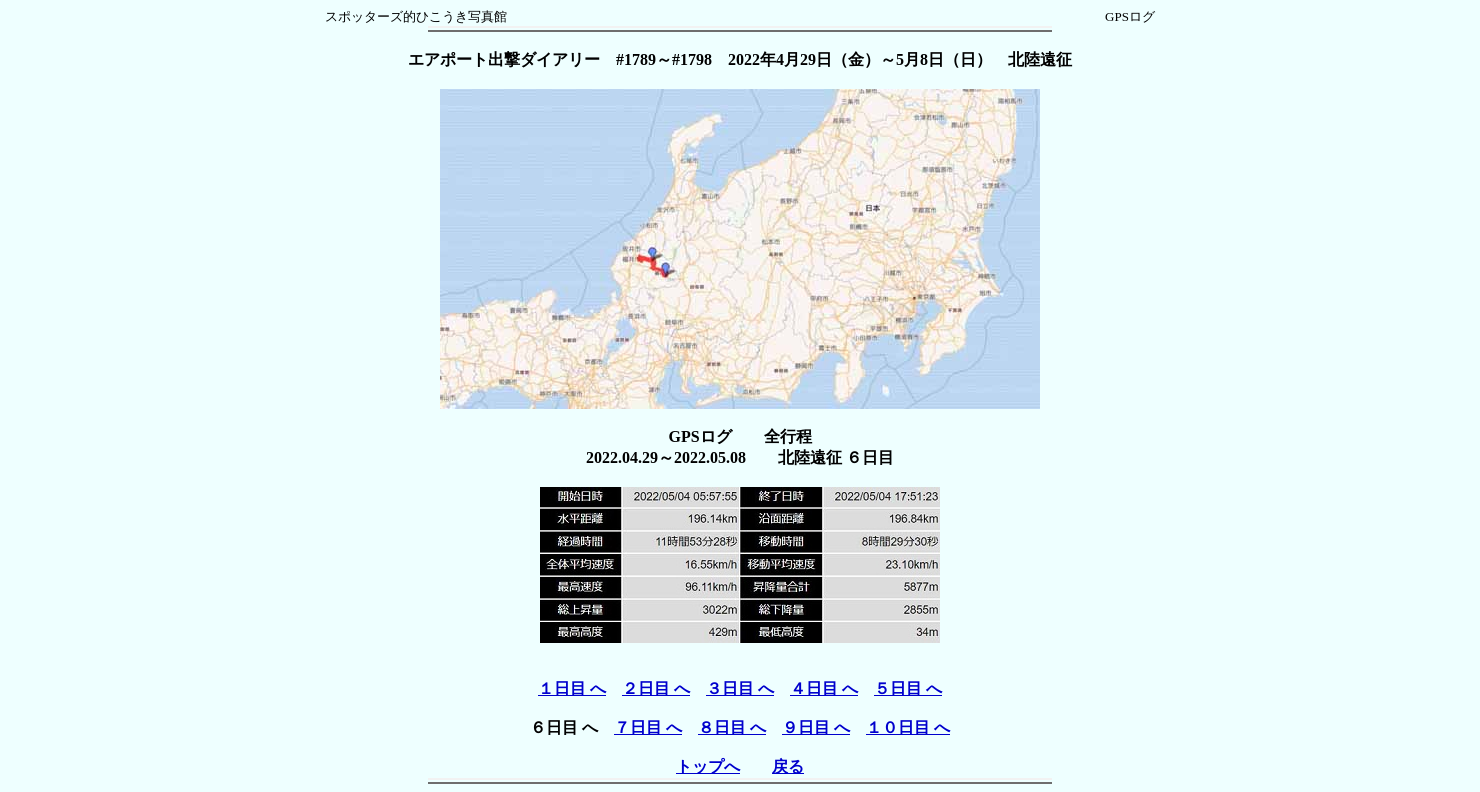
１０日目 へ (908, 727)
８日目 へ (732, 727)
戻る (788, 766)
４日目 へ (824, 688)
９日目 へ (816, 727)
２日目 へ (656, 688)
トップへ (708, 766)
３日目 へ (740, 688)
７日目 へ (648, 727)
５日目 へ (908, 688)
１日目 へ (572, 688)
